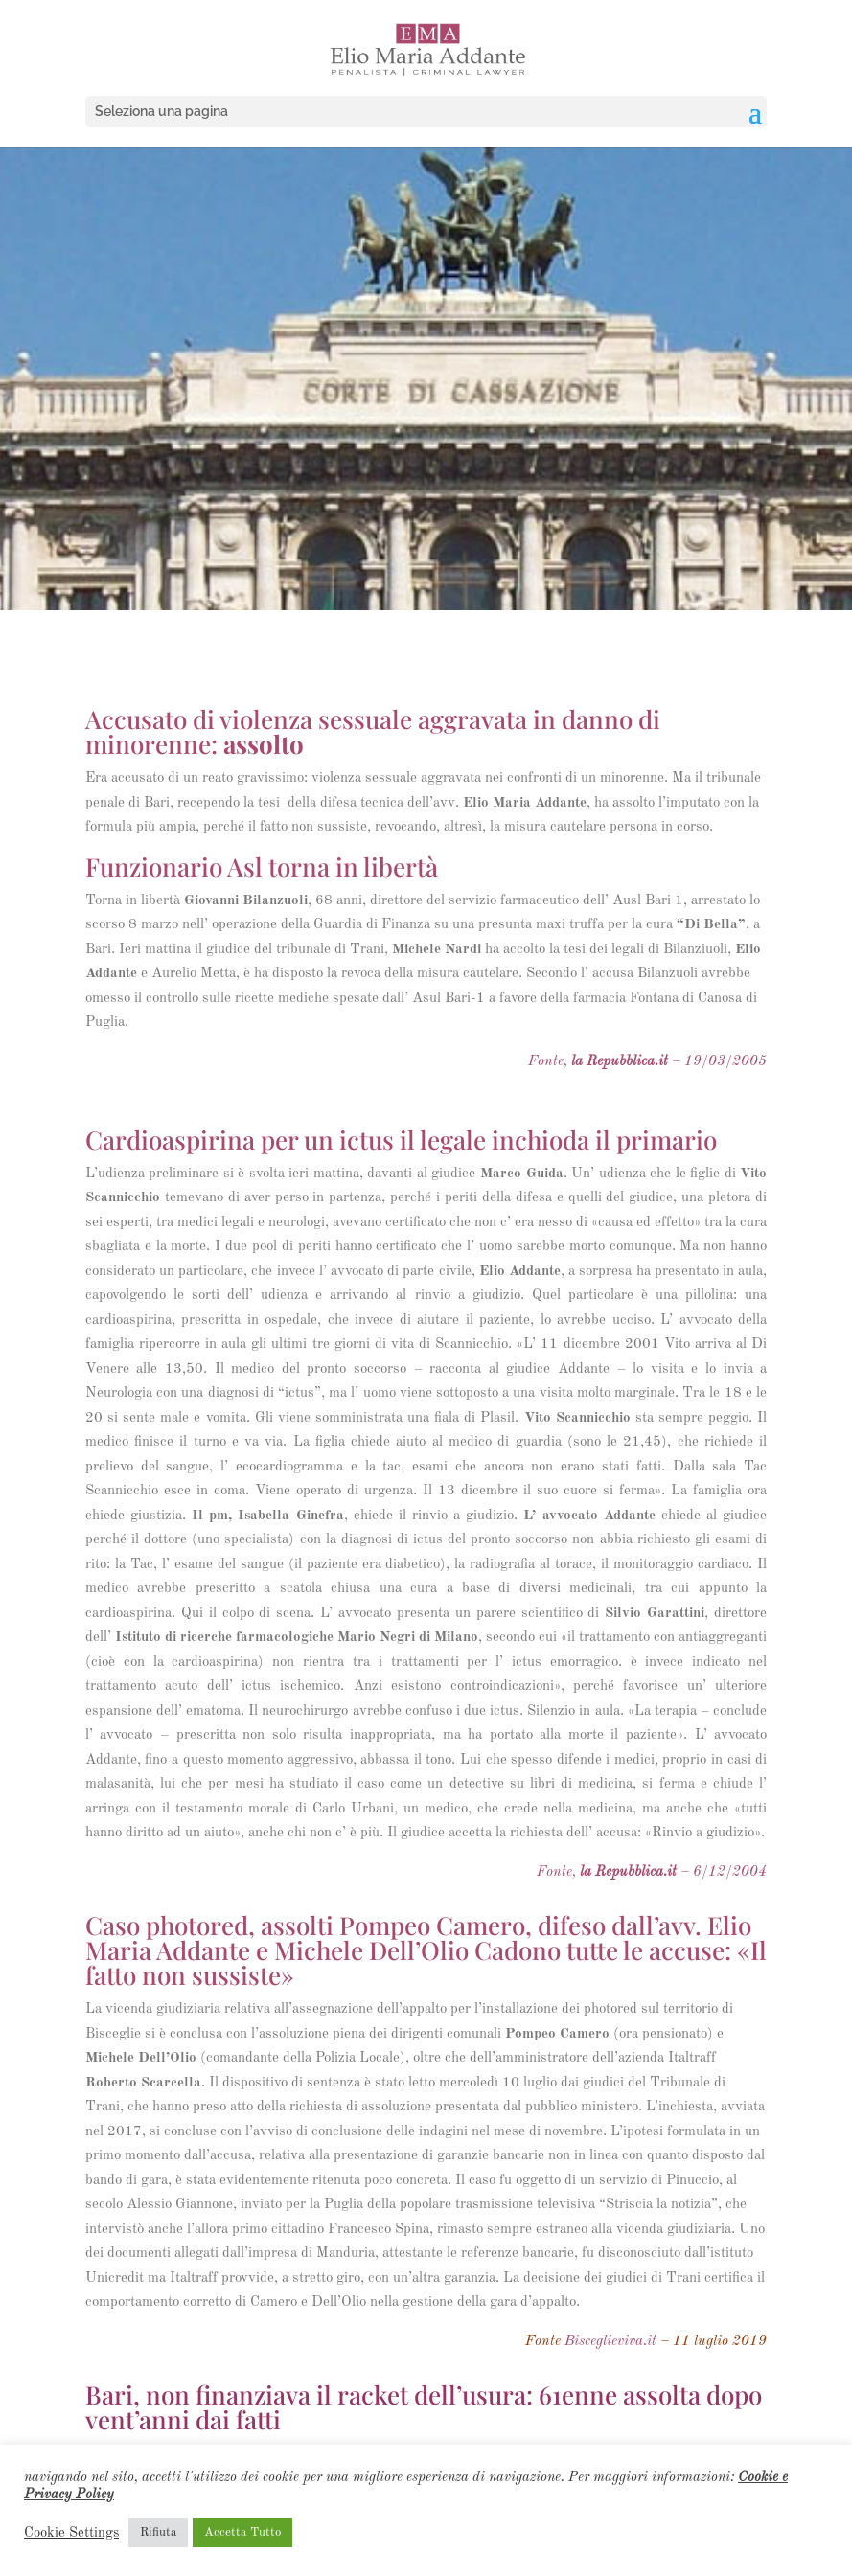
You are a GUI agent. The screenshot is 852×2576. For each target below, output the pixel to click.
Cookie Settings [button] (71, 2533)
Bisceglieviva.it (610, 2342)
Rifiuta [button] (158, 2532)
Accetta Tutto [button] (242, 2532)
